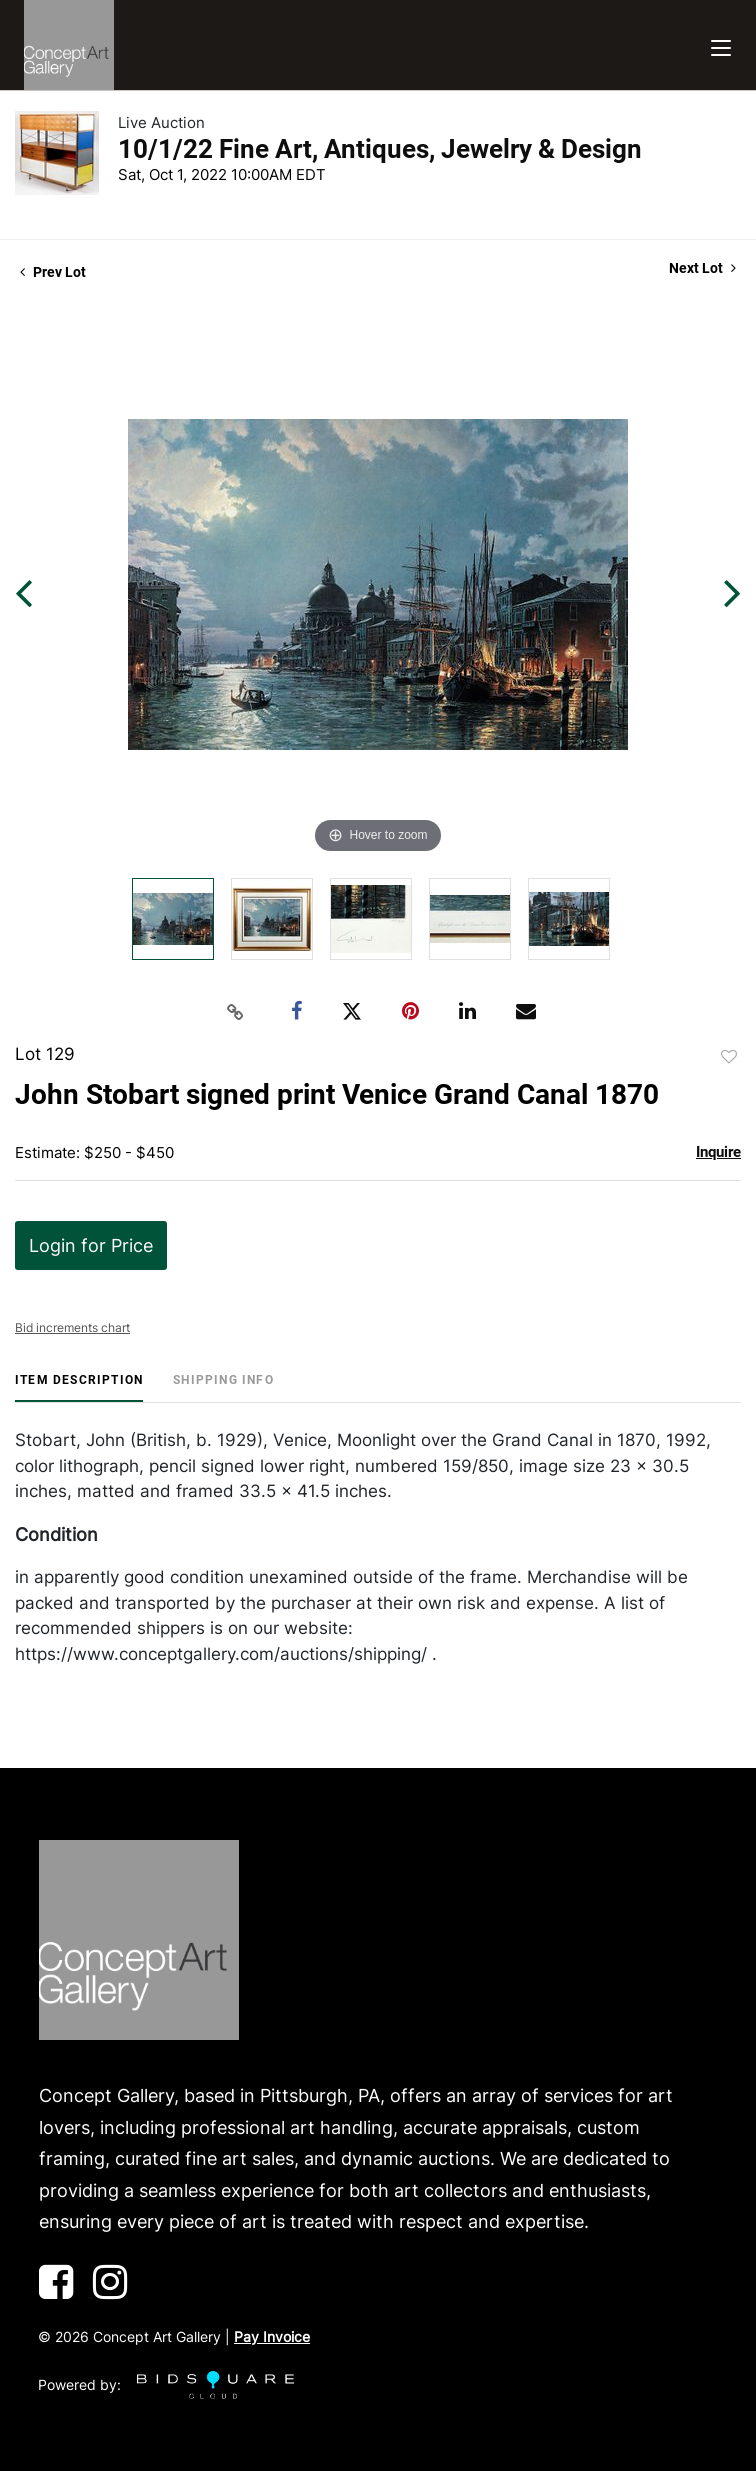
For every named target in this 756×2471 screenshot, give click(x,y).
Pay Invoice (272, 2336)
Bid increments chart (72, 1327)
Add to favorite (729, 1057)
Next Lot (702, 268)
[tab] (79, 1387)
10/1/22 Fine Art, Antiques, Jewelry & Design (380, 149)
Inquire (718, 1152)
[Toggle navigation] (721, 45)
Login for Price (91, 1245)
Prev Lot (53, 272)
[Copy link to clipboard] (236, 1012)
